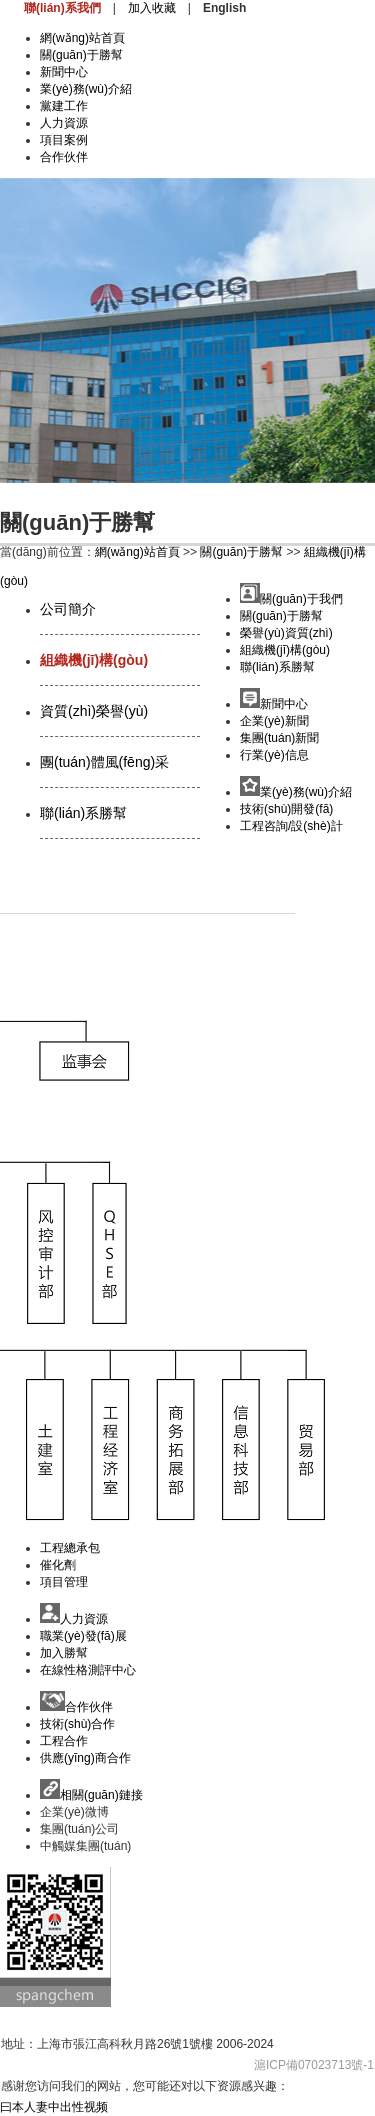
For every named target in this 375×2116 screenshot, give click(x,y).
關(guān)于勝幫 (81, 55)
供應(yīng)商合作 (85, 1758)
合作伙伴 (64, 157)
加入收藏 (152, 8)
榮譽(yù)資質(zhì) (286, 633)
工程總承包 (70, 1548)
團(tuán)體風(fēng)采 (104, 762)
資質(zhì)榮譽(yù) (94, 711)
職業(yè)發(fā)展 (83, 1636)
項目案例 (64, 140)
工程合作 (64, 1741)
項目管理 (64, 1582)
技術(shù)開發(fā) (286, 809)
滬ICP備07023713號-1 (314, 2065)
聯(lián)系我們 (62, 8)
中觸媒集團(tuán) (85, 1846)
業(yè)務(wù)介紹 (86, 89)
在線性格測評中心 (88, 1670)
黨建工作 (64, 106)
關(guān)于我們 (291, 599)
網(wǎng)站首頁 (82, 38)
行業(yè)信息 (274, 755)
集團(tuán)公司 (79, 1829)
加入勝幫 (64, 1653)
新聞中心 (64, 72)
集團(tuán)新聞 (279, 738)
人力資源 (64, 123)
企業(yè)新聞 (274, 721)
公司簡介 (68, 609)
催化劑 (58, 1565)
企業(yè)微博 (74, 1812)
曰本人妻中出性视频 (54, 2107)
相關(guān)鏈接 (91, 1795)
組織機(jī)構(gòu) (94, 660)
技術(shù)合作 (77, 1724)
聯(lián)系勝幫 (83, 813)
